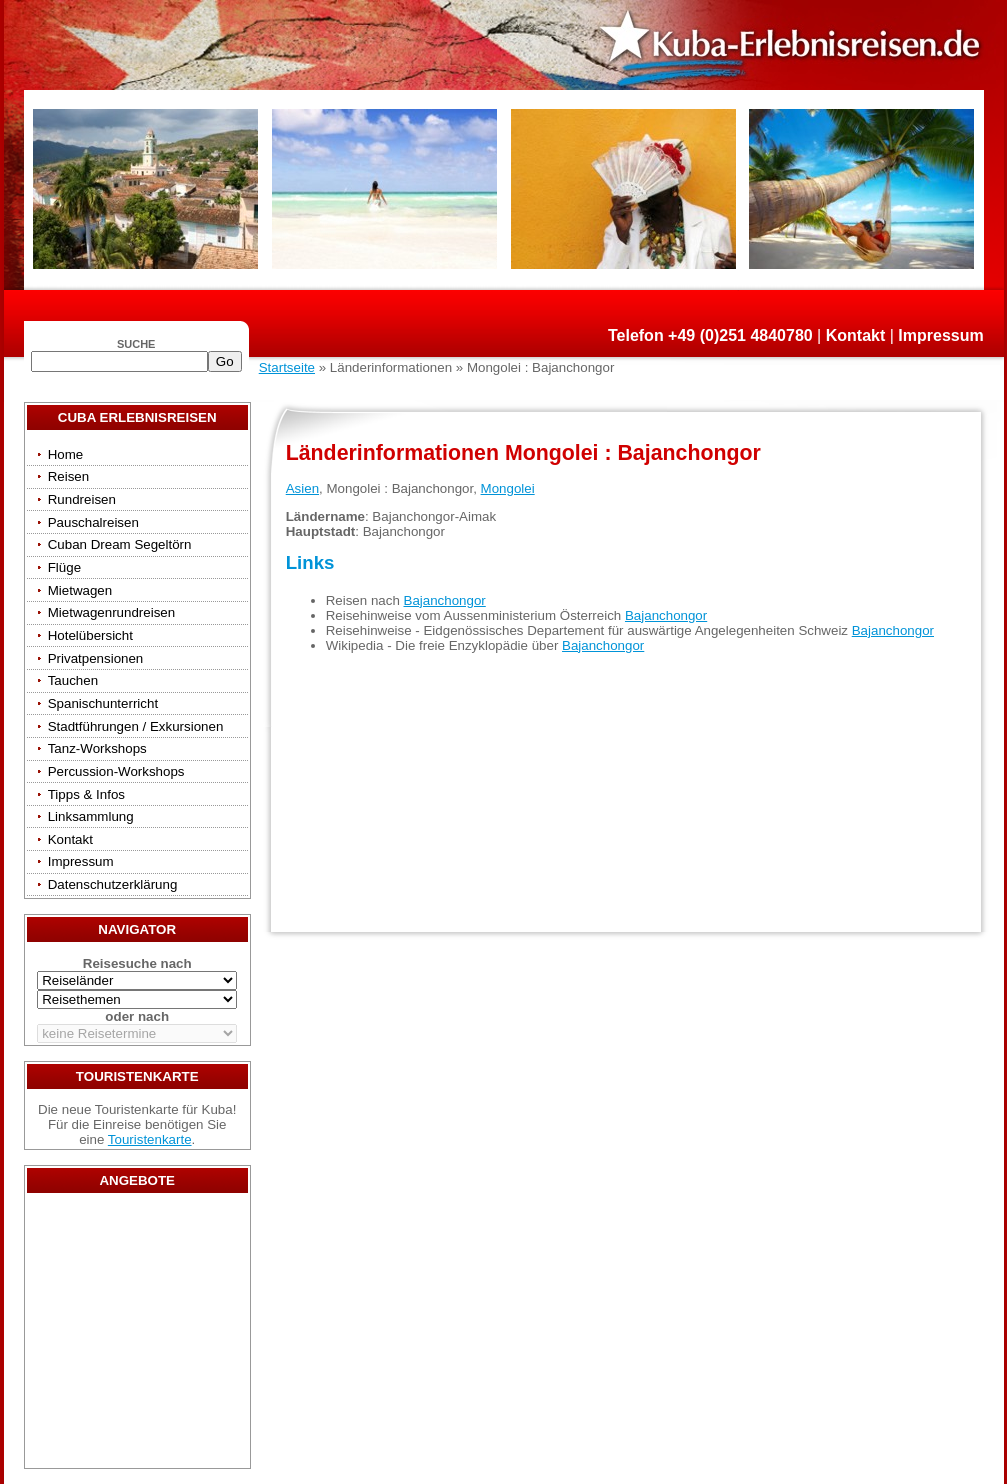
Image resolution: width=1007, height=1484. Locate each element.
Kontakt (856, 335)
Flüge (64, 567)
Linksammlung (91, 816)
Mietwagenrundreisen (111, 612)
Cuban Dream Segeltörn (120, 544)
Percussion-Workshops (116, 771)
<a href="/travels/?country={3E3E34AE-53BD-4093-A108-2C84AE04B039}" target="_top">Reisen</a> (137, 1336)
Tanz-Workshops (97, 748)
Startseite (287, 367)
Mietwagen (80, 590)
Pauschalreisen (93, 522)
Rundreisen (82, 499)
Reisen (69, 476)
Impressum (940, 335)
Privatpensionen (96, 658)
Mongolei (508, 488)
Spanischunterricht (103, 703)
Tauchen (73, 680)
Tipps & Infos (86, 794)
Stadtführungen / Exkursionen (136, 726)
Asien (302, 488)
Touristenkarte (150, 1139)
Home (66, 454)
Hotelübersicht (90, 635)
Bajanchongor (445, 600)
